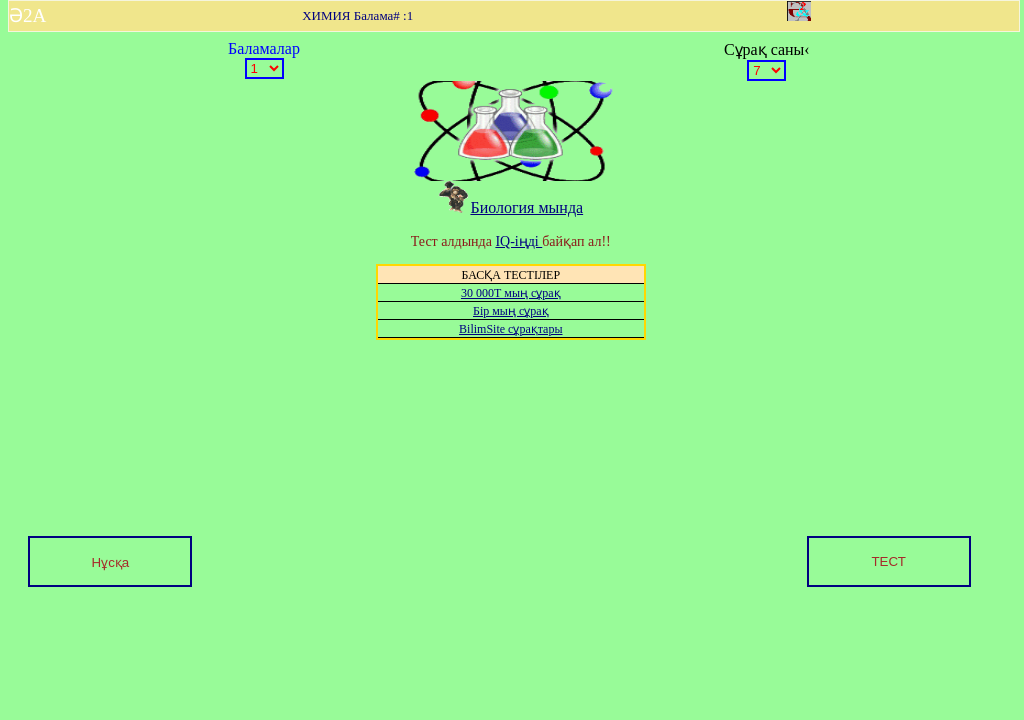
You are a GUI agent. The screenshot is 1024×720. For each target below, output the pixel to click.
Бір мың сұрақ (511, 311)
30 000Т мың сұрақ (511, 293)
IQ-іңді (518, 241)
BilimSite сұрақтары (510, 329)
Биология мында (510, 207)
